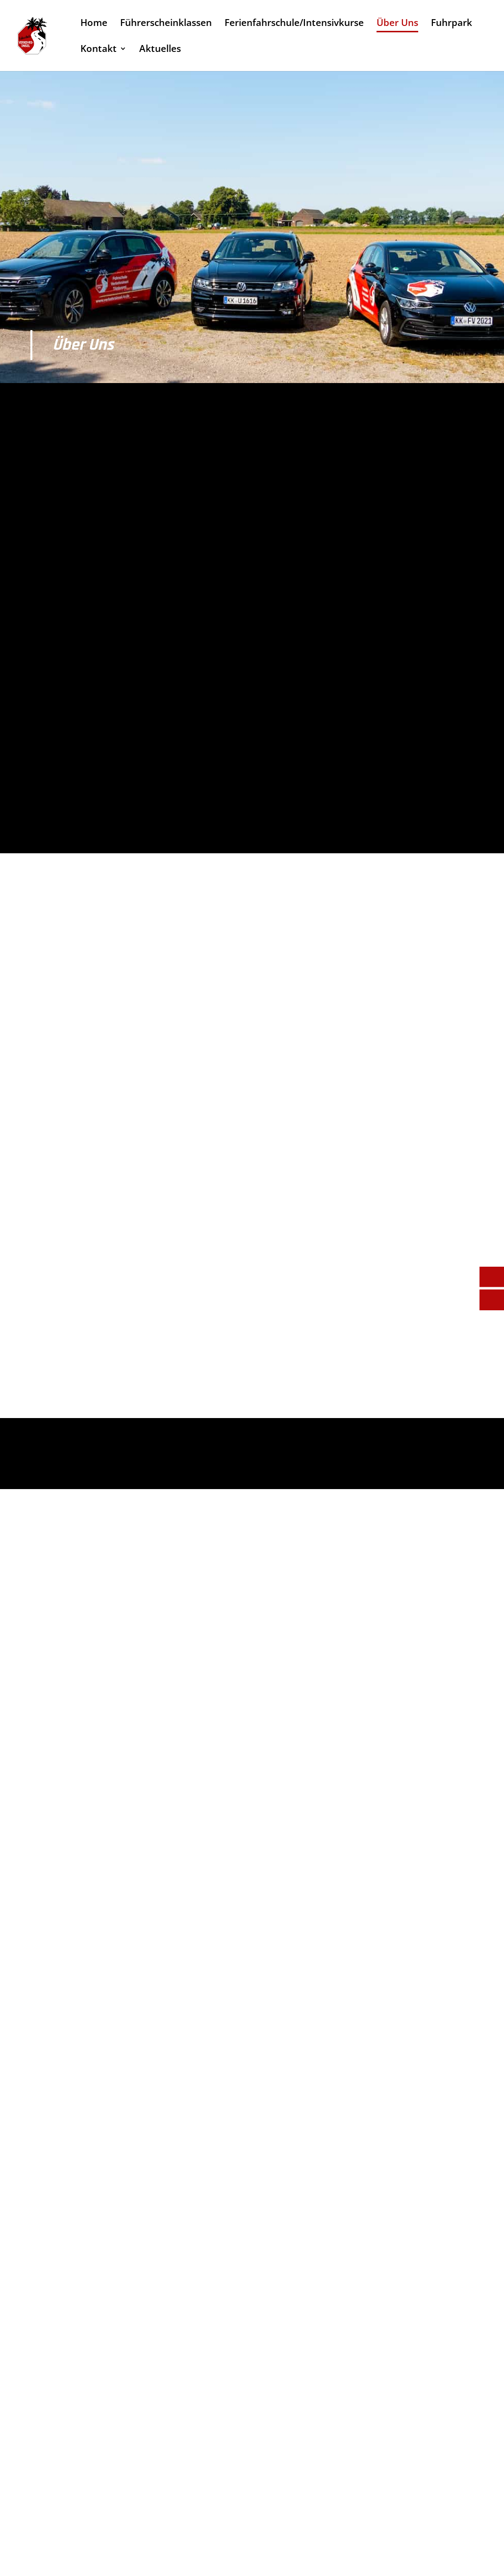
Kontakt (98, 50)
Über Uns (397, 24)
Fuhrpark (451, 24)
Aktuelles (160, 50)
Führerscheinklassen (166, 24)
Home (93, 24)
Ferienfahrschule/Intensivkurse (294, 24)
